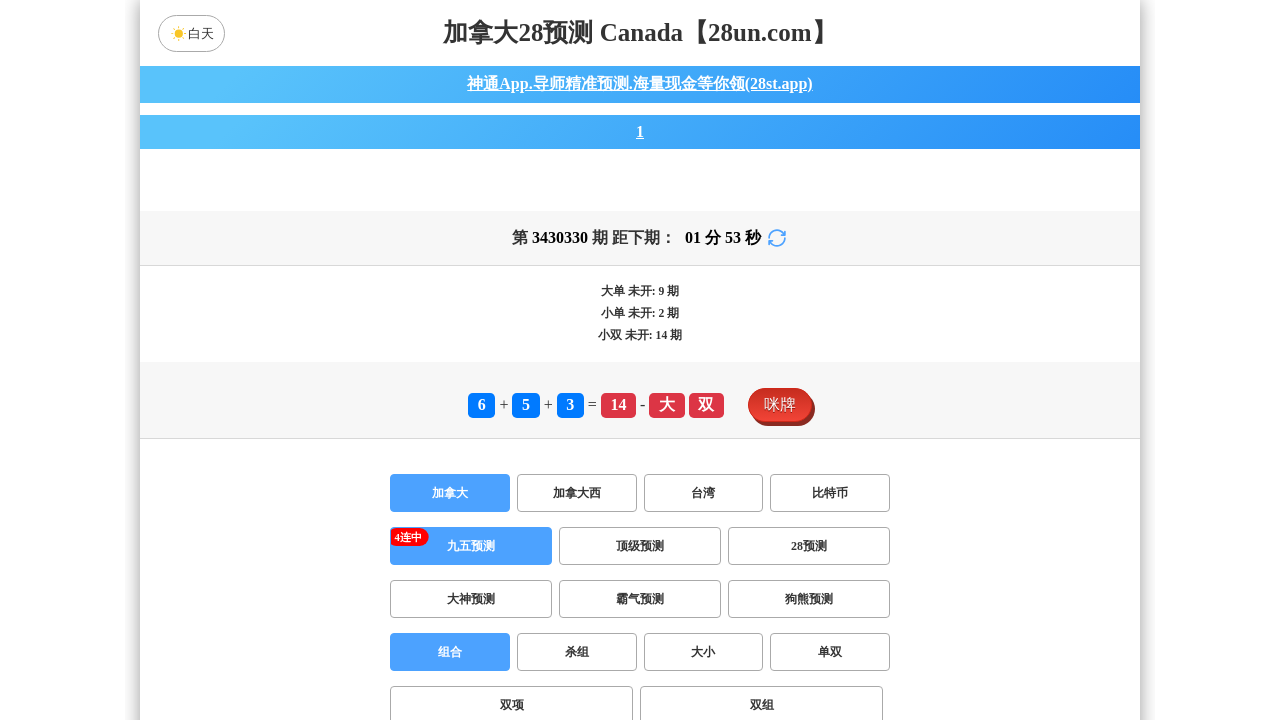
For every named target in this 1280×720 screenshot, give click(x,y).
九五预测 (471, 558)
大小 (703, 664)
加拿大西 (577, 505)
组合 (450, 664)
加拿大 (450, 505)
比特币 (830, 505)
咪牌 (780, 416)
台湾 (703, 505)
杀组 (577, 664)
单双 (830, 664)
